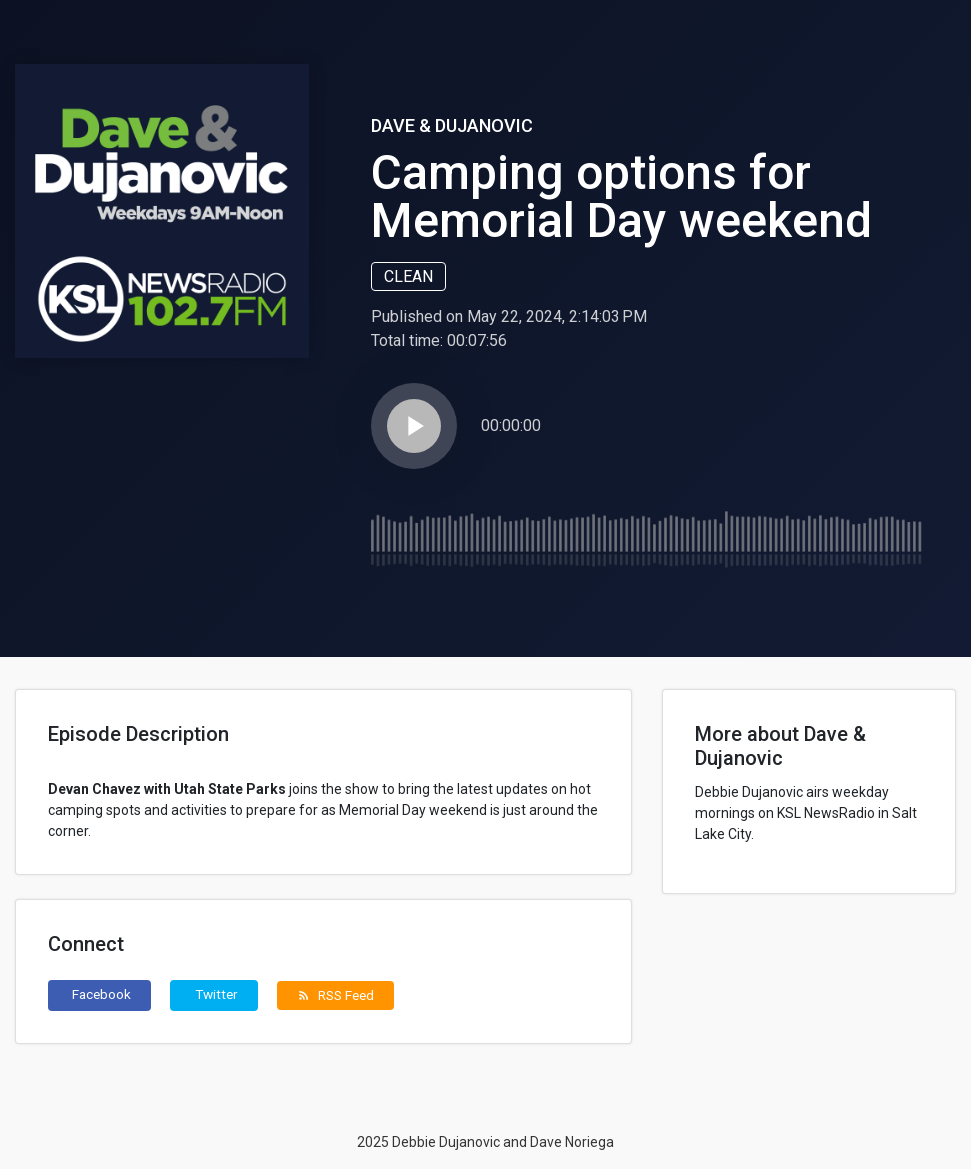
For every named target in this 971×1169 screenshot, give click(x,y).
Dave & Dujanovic (452, 125)
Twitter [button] (216, 994)
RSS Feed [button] (335, 995)
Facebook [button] (101, 994)
